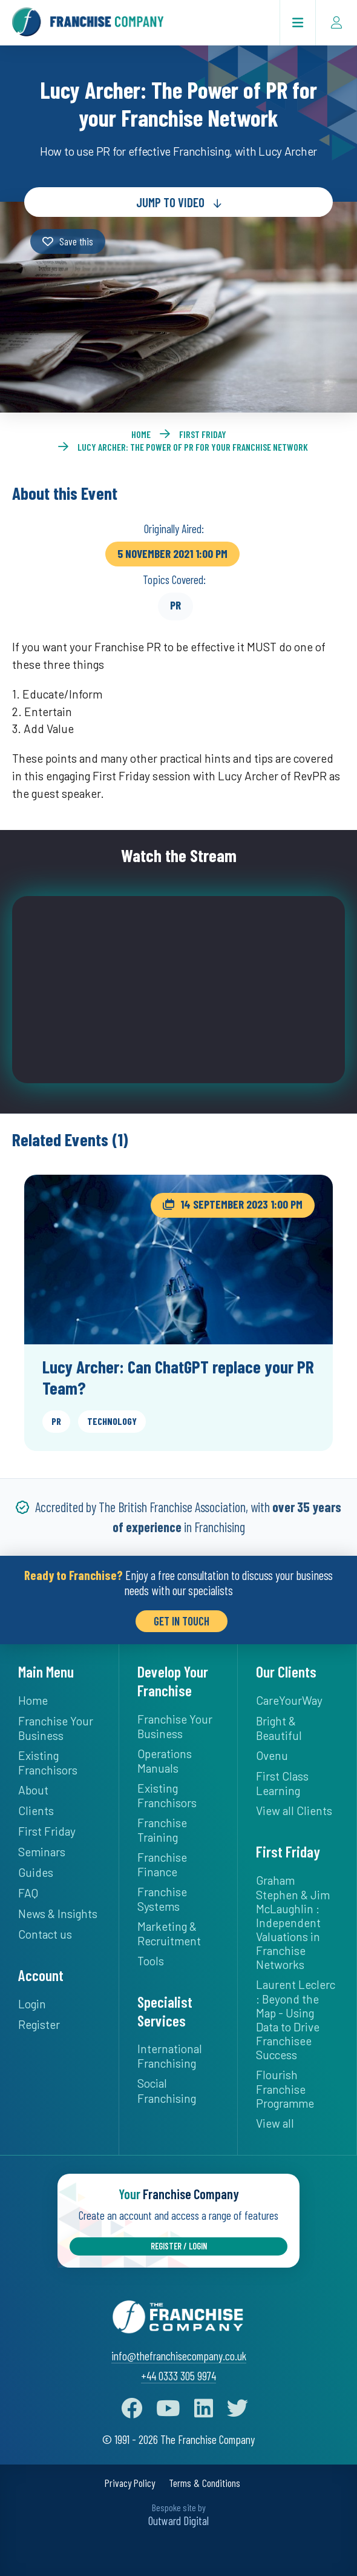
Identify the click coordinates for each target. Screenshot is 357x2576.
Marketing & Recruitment (169, 1933)
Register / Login (179, 2246)
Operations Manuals (164, 1761)
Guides (35, 1872)
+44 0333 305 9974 (178, 2376)
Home (141, 434)
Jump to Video (170, 202)
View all (275, 2123)
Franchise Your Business (55, 1728)
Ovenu (272, 1755)
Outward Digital (178, 2521)
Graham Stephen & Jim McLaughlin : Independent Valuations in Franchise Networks (293, 1922)
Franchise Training (162, 1830)
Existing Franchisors (47, 1762)
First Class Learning (282, 1783)
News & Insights (57, 1913)
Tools (150, 1961)
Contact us (45, 1934)
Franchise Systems (162, 1899)
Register (39, 2024)
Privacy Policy (130, 2483)
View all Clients (294, 1810)
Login (32, 2004)
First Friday (202, 434)
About (33, 1790)
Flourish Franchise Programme (285, 2089)
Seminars (41, 1852)
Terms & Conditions (204, 2483)
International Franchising (169, 2056)
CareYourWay (289, 1700)
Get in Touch (181, 1621)
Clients (36, 1810)
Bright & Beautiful (279, 1728)
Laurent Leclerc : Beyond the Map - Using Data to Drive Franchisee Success (295, 2019)
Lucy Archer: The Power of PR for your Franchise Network (192, 447)
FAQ (28, 1893)
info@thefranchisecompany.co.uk (178, 2356)
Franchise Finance (162, 1864)
